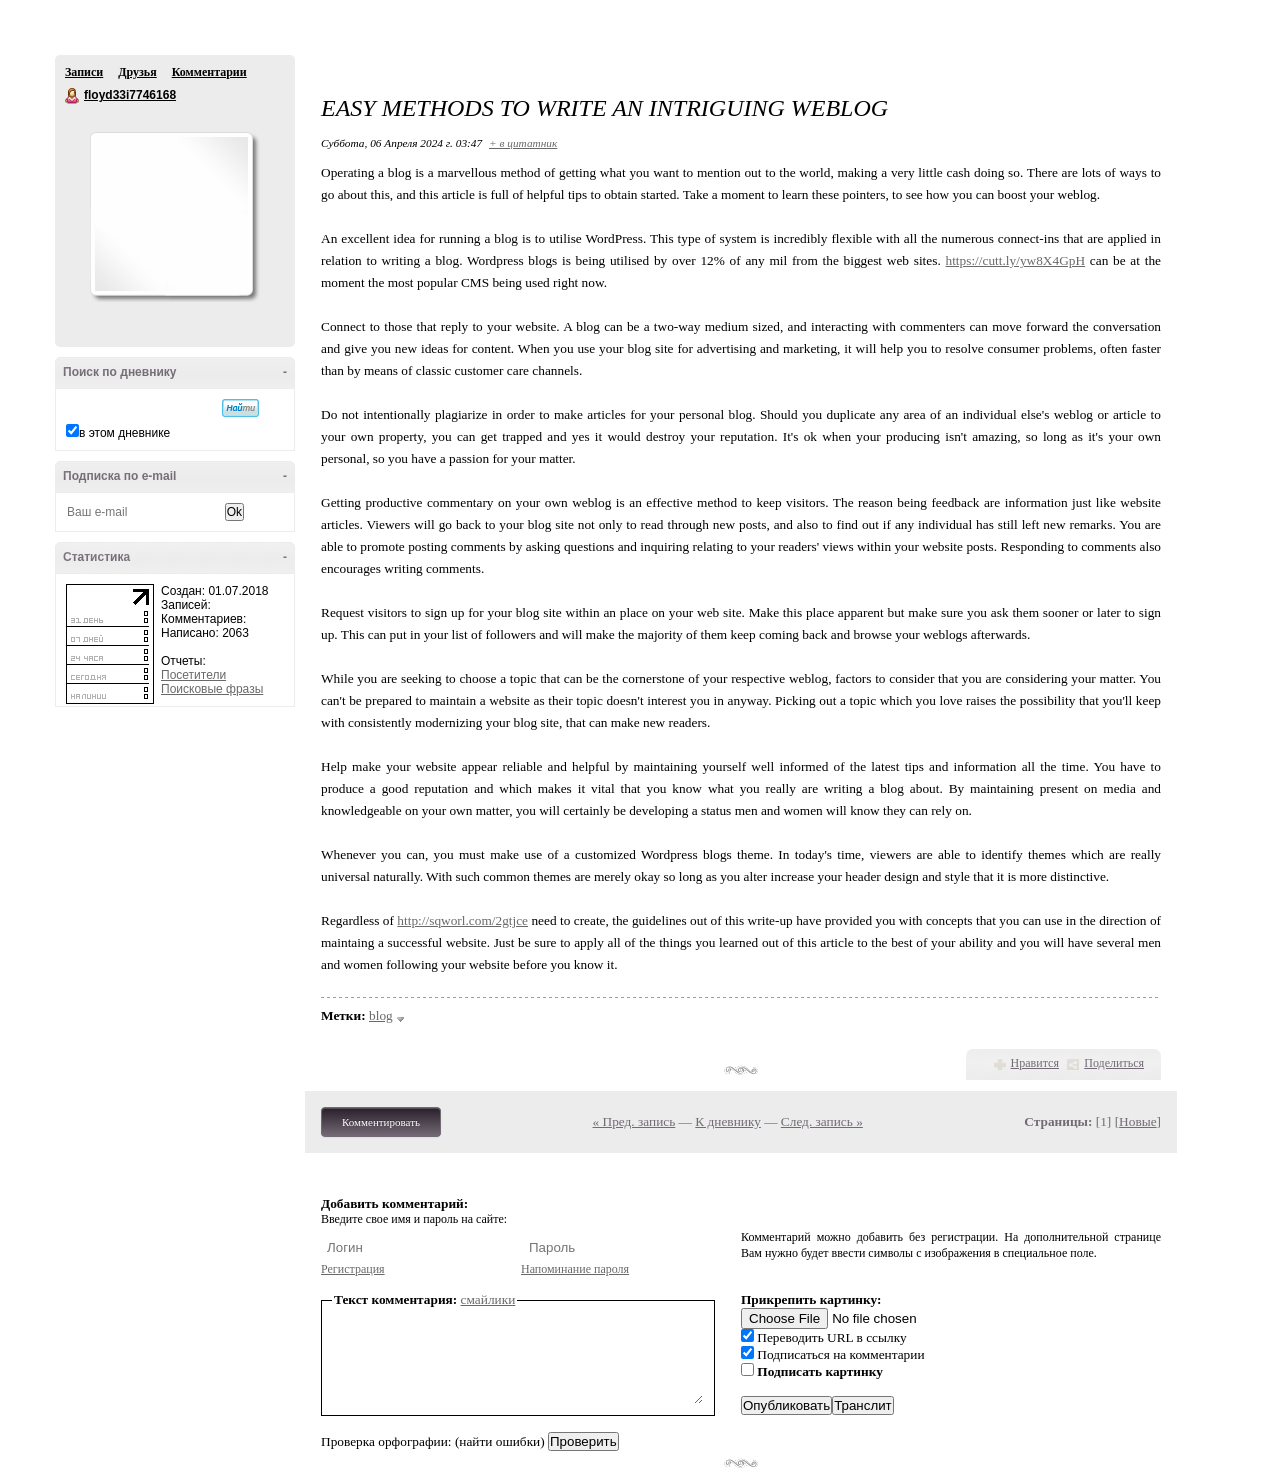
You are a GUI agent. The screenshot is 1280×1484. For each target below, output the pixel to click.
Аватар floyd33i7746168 (171, 214)
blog (381, 1015)
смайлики (488, 1299)
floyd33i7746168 (73, 96)
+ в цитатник (523, 143)
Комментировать (381, 1122)
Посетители (193, 675)
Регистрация (353, 1269)
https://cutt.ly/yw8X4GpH (1016, 260)
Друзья (137, 72)
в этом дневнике (124, 433)
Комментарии (209, 72)
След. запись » (822, 1121)
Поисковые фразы (212, 689)
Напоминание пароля (575, 1269)
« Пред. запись (634, 1121)
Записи (84, 72)
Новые (1137, 1121)
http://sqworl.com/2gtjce (462, 920)
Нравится (1035, 1063)
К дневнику (728, 1121)
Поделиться (1114, 1063)
